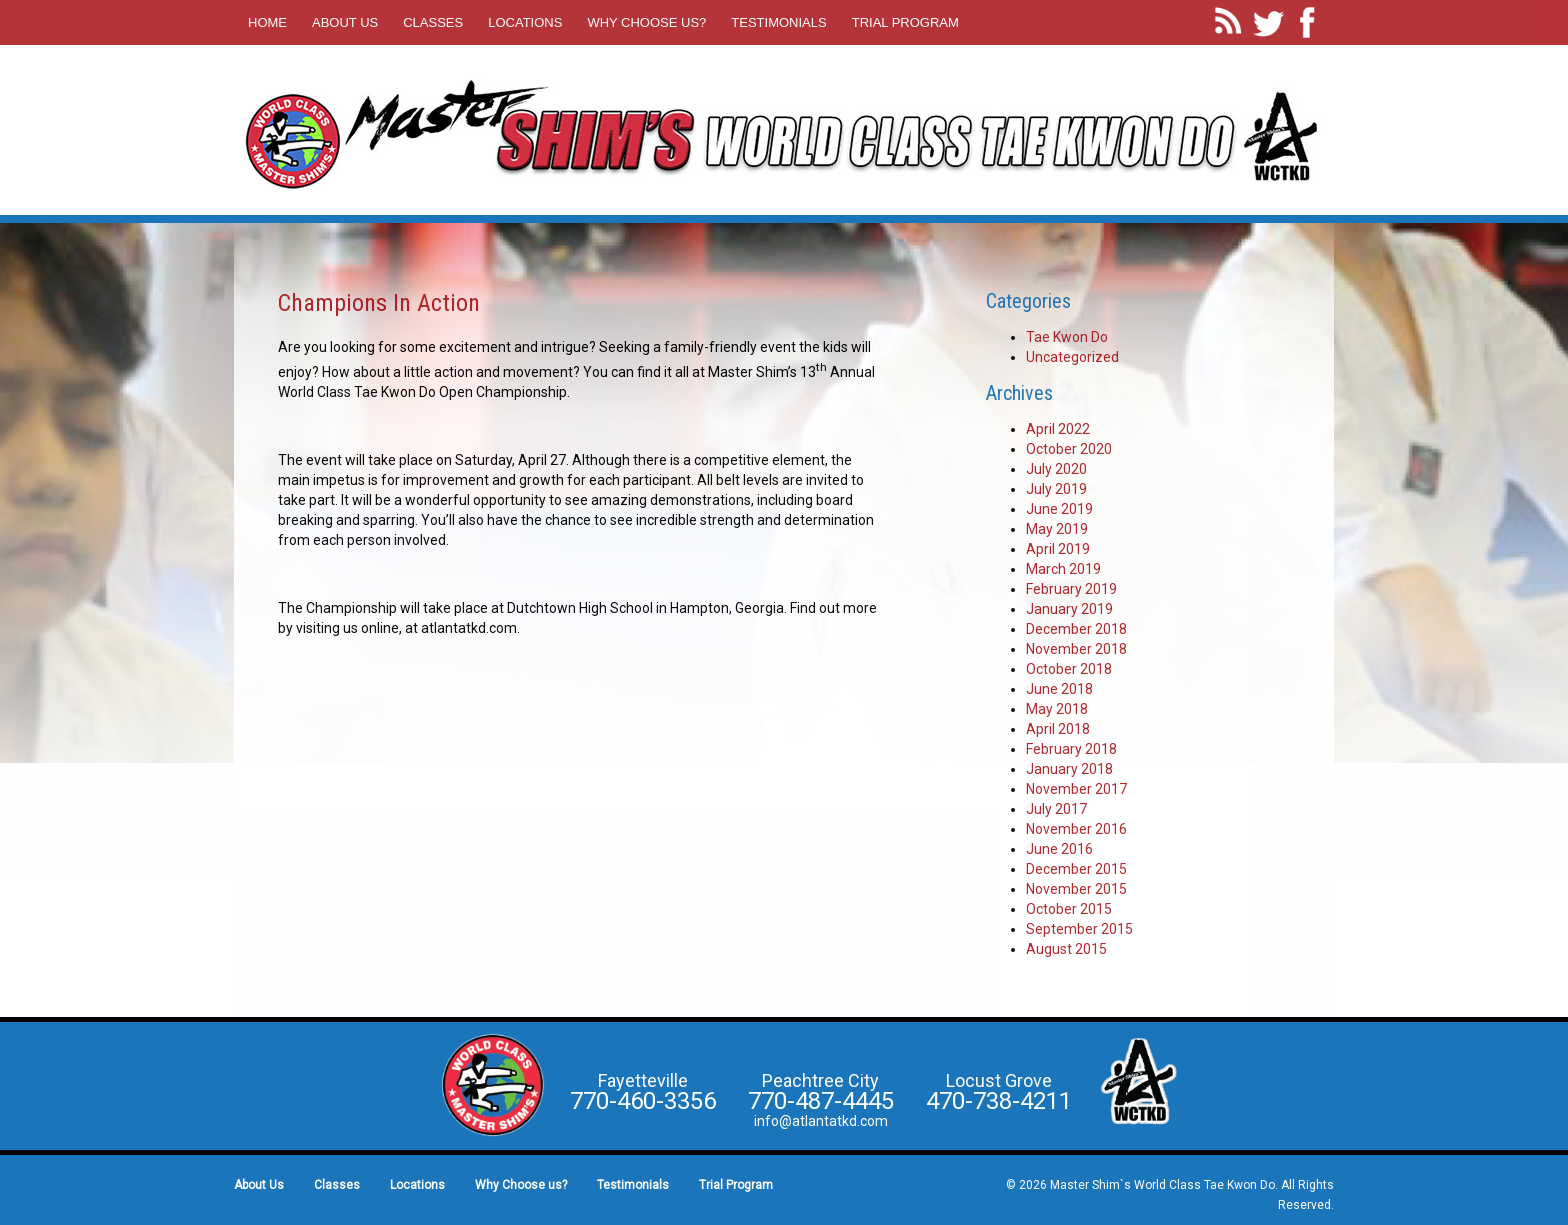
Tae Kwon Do (1067, 337)
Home (267, 22)
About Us (345, 22)
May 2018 (1057, 709)
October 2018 (1069, 669)
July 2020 (1056, 469)
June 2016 (1059, 849)
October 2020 (1069, 449)
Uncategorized (1072, 357)
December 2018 (1076, 629)
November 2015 (1076, 889)
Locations (525, 22)
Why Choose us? (646, 22)
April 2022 (1058, 429)
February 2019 (1071, 589)
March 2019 (1063, 569)
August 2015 (1066, 949)
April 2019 (1058, 549)
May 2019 (1057, 529)
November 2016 (1076, 829)
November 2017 (1076, 789)
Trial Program (905, 22)
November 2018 (1076, 649)
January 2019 (1069, 609)
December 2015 (1076, 869)
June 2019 (1059, 509)
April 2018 (1058, 729)
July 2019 (1056, 489)
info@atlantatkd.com (821, 1121)
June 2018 (1059, 689)
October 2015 (1069, 909)
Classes (433, 22)
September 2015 (1079, 929)
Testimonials (778, 22)
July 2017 (1056, 809)
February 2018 (1071, 749)
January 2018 (1069, 769)
